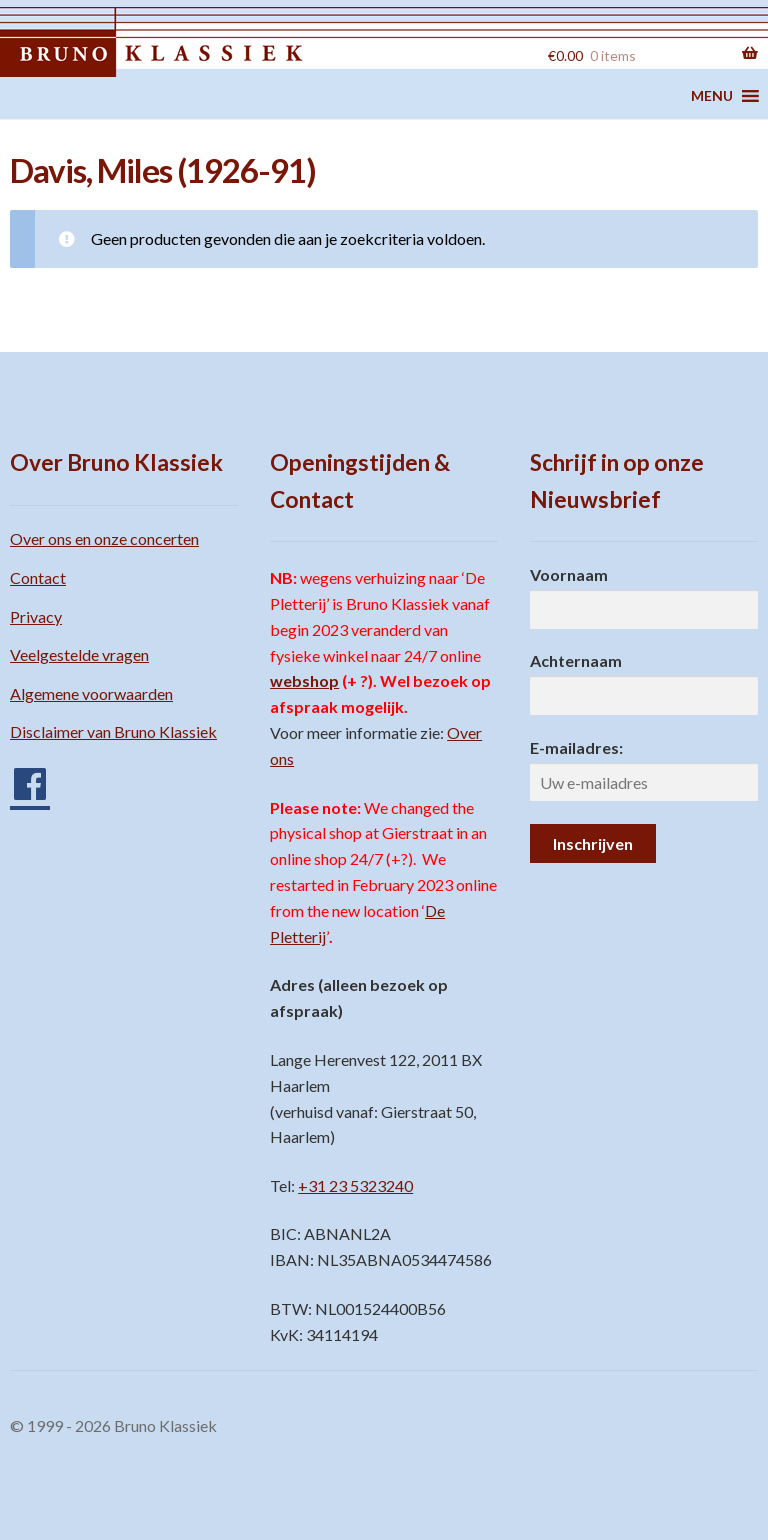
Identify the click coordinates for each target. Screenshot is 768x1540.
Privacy (36, 616)
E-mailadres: (576, 747)
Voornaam (569, 574)
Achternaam (576, 660)
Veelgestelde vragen (79, 654)
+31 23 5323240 (355, 1185)
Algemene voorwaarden (91, 693)
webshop (304, 680)
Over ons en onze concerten (104, 538)
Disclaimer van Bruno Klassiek (113, 731)
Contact (38, 577)
